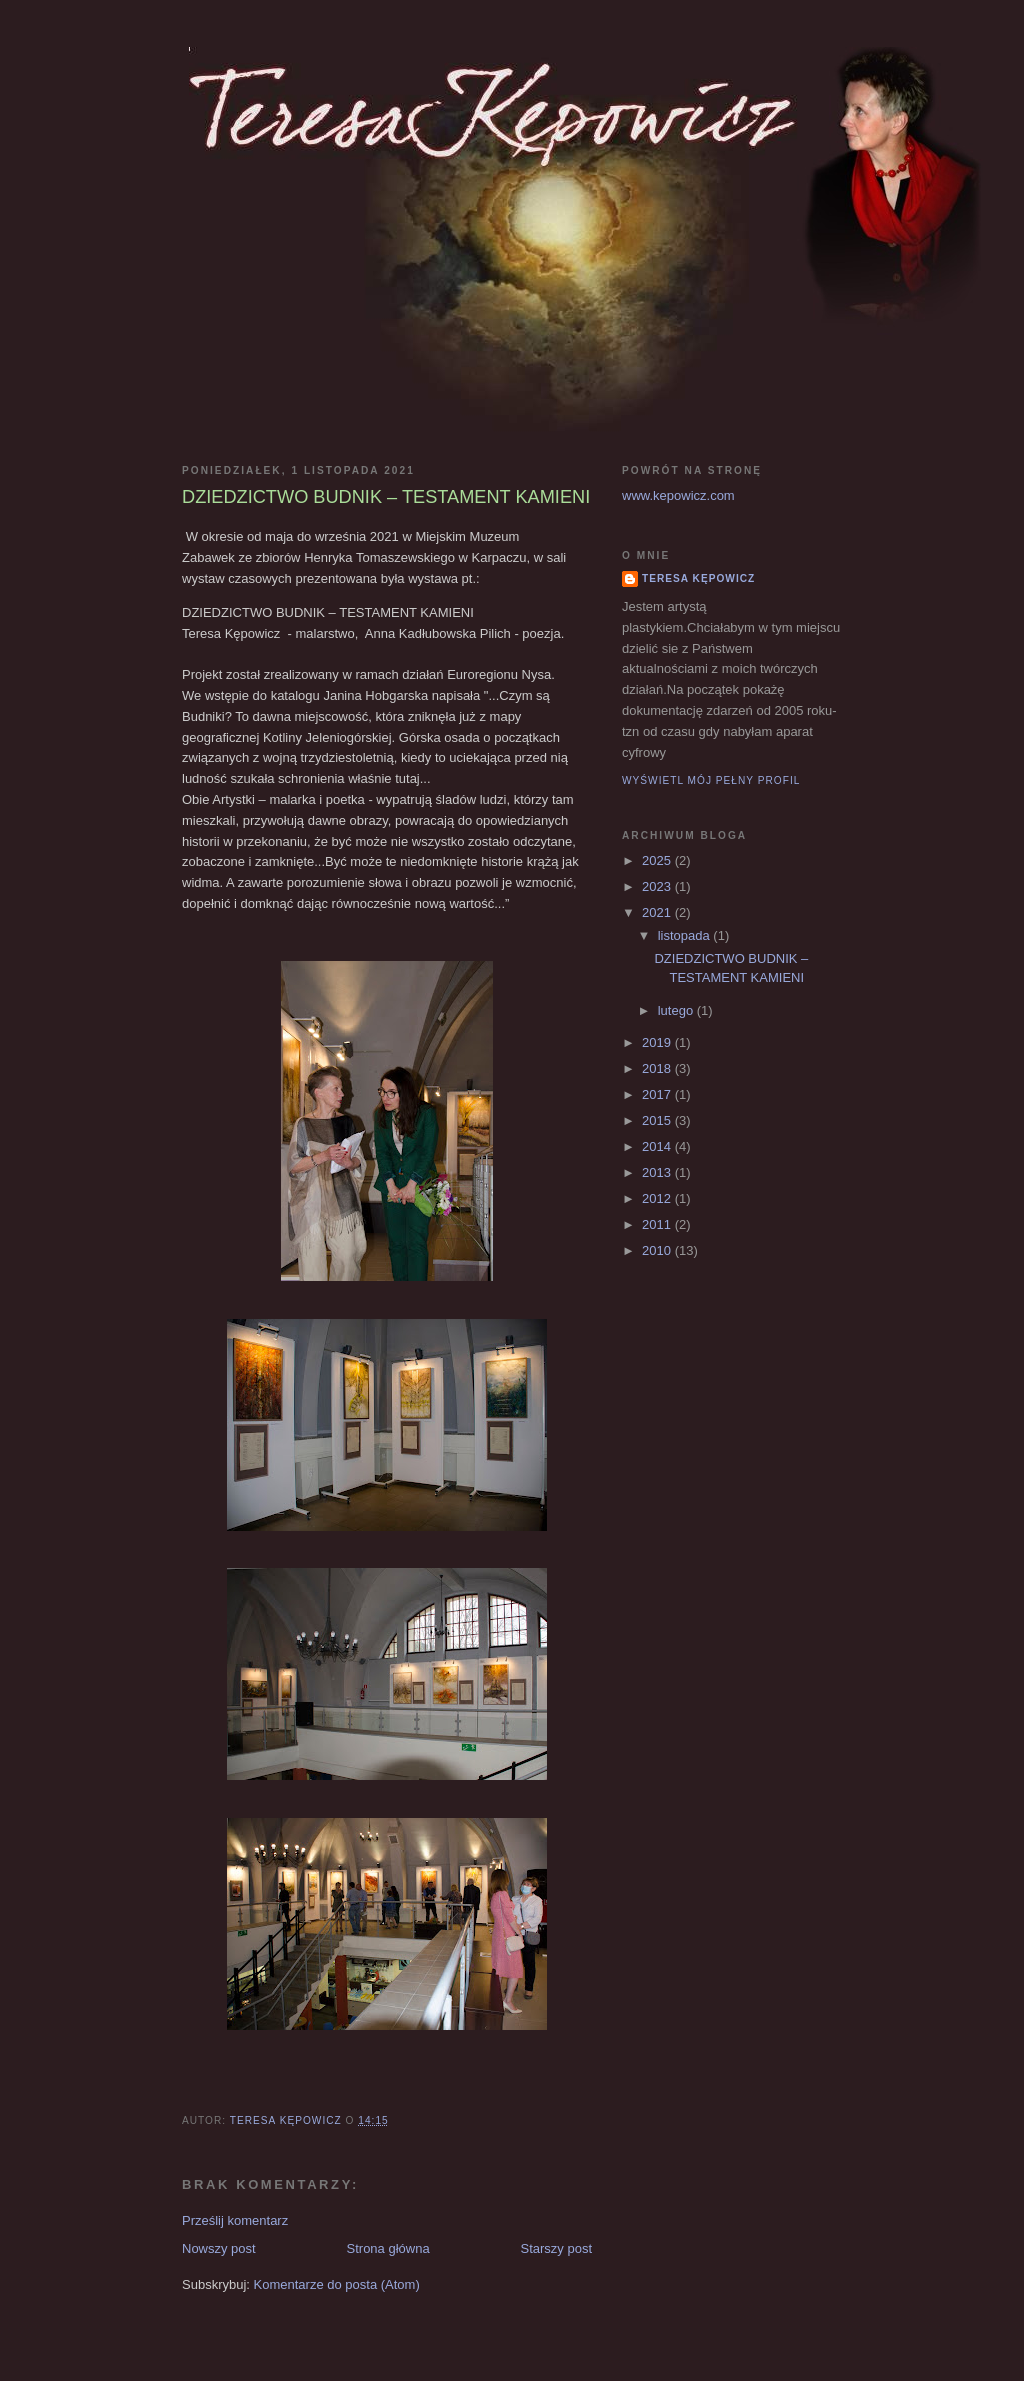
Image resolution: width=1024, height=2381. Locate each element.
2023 (658, 886)
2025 (658, 860)
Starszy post (556, 2248)
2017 (658, 1094)
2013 (658, 1172)
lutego (677, 1010)
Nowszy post (219, 2248)
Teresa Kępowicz (698, 578)
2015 (658, 1120)
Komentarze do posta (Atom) (337, 2284)
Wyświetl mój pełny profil (711, 780)
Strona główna (388, 2248)
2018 (658, 1068)
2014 (658, 1146)
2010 (658, 1250)
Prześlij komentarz (235, 2220)
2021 (658, 912)
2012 (658, 1198)
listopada (686, 935)
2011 (658, 1224)
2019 (658, 1042)
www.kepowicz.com (678, 495)
